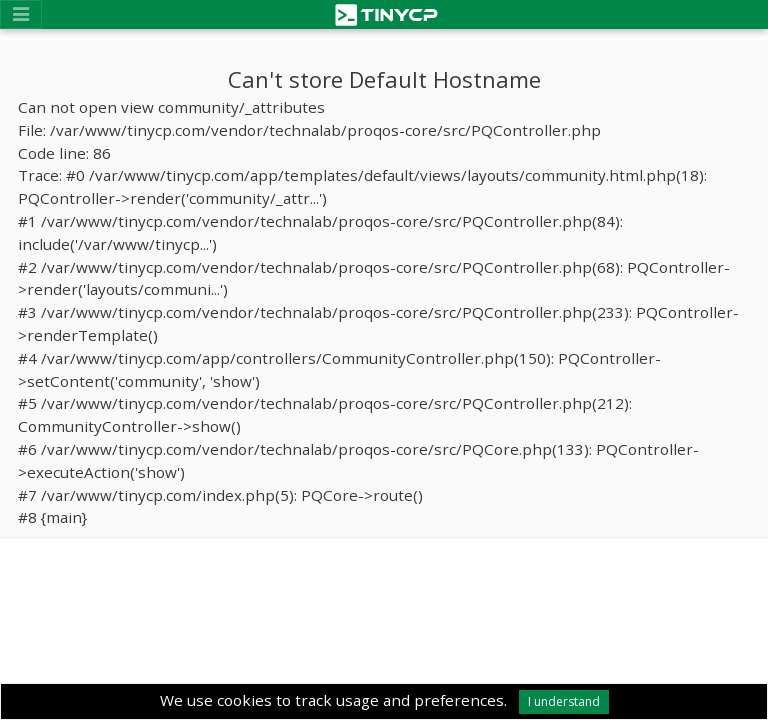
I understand (564, 701)
